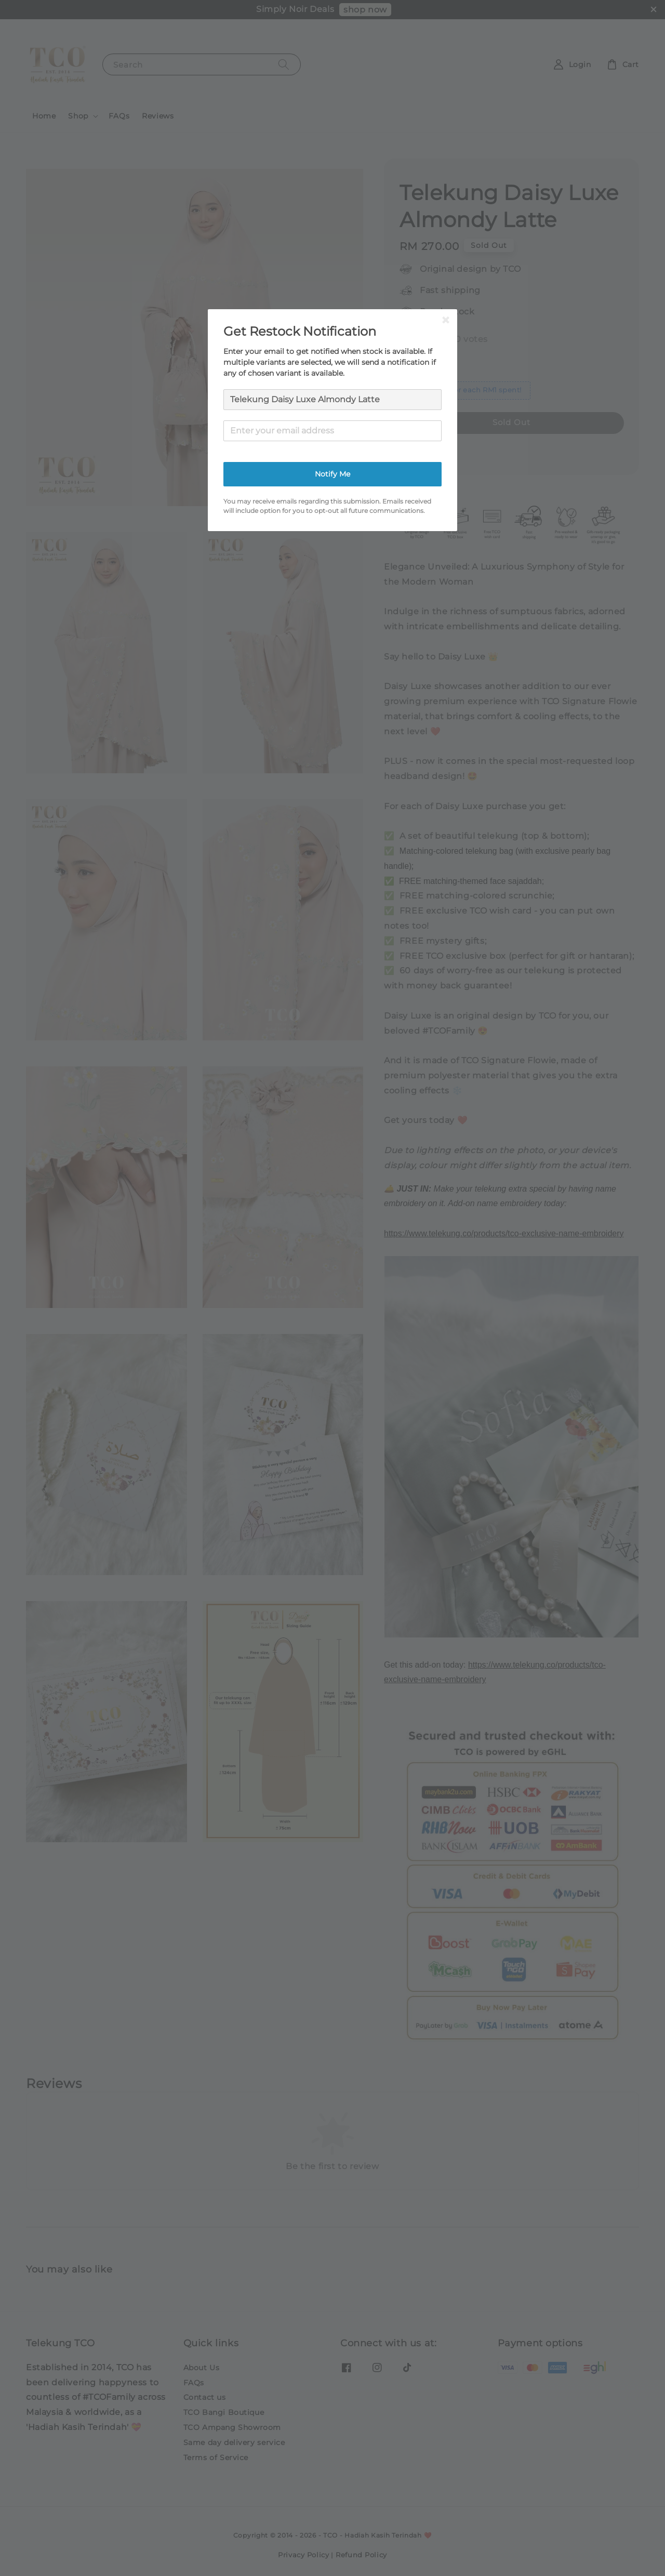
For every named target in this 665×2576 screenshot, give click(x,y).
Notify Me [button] (332, 474)
